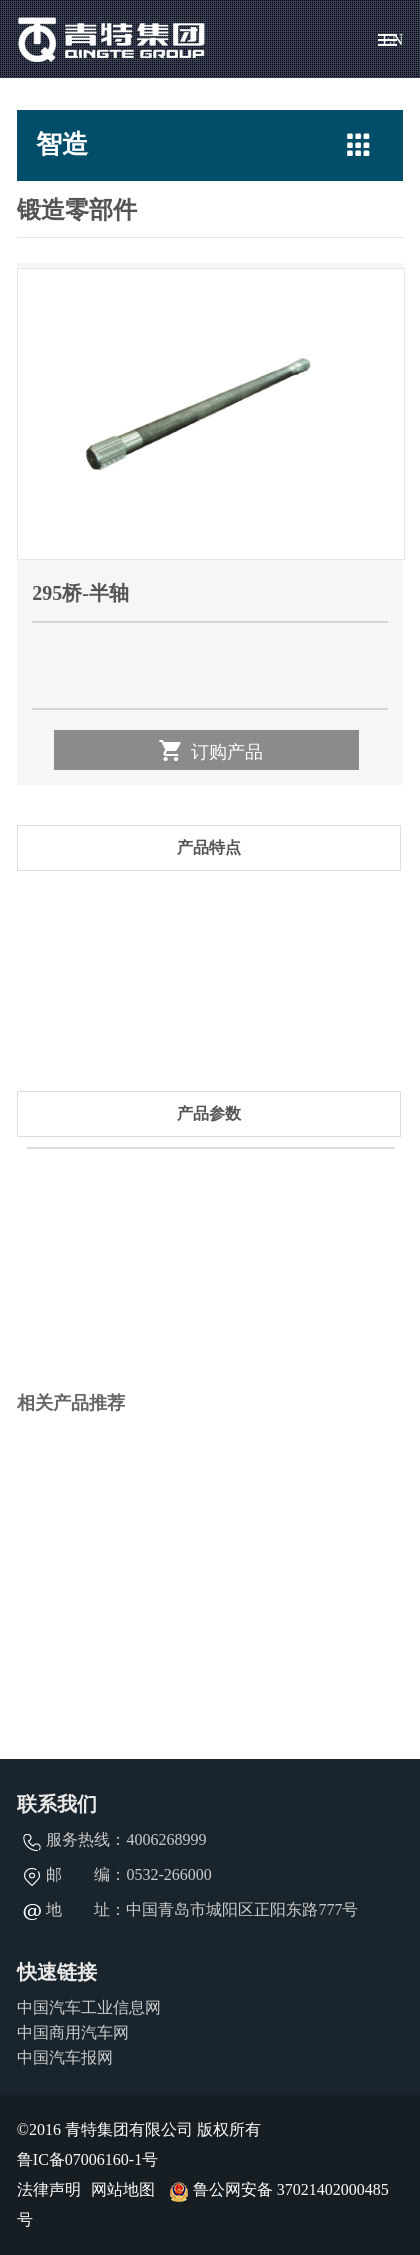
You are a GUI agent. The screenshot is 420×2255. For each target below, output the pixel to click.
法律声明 (49, 2189)
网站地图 (123, 2189)
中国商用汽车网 (73, 2032)
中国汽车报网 (65, 2057)
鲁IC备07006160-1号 (87, 2159)
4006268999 (166, 1839)
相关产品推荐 (71, 1403)
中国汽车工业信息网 (89, 2007)
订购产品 (210, 750)
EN (392, 39)
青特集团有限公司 (112, 39)
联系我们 (57, 1804)
